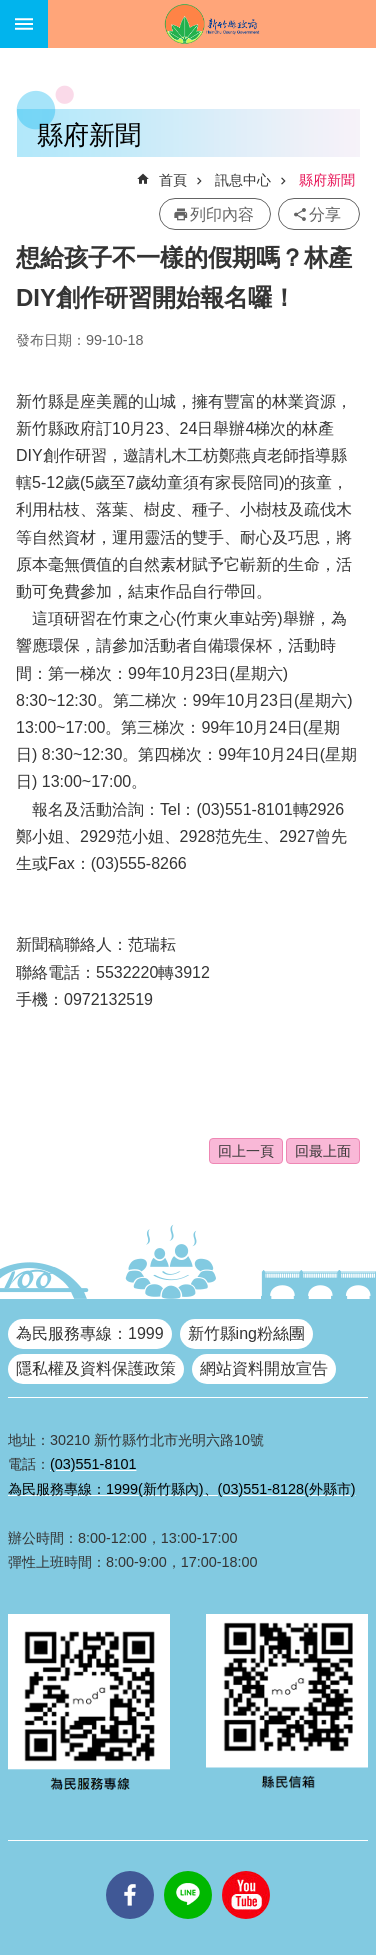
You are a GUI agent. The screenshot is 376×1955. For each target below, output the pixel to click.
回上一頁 (246, 1151)
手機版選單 (24, 24)
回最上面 (323, 1151)
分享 (325, 214)
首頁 (173, 180)
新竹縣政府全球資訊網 (212, 24)
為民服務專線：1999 (90, 1333)
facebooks (130, 1871)
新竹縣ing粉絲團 (246, 1333)
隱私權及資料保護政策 (96, 1368)
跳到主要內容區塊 (10, 10)
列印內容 (222, 214)
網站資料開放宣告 (264, 1368)
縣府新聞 (327, 180)
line (188, 1871)
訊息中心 (243, 180)
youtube (246, 1871)
